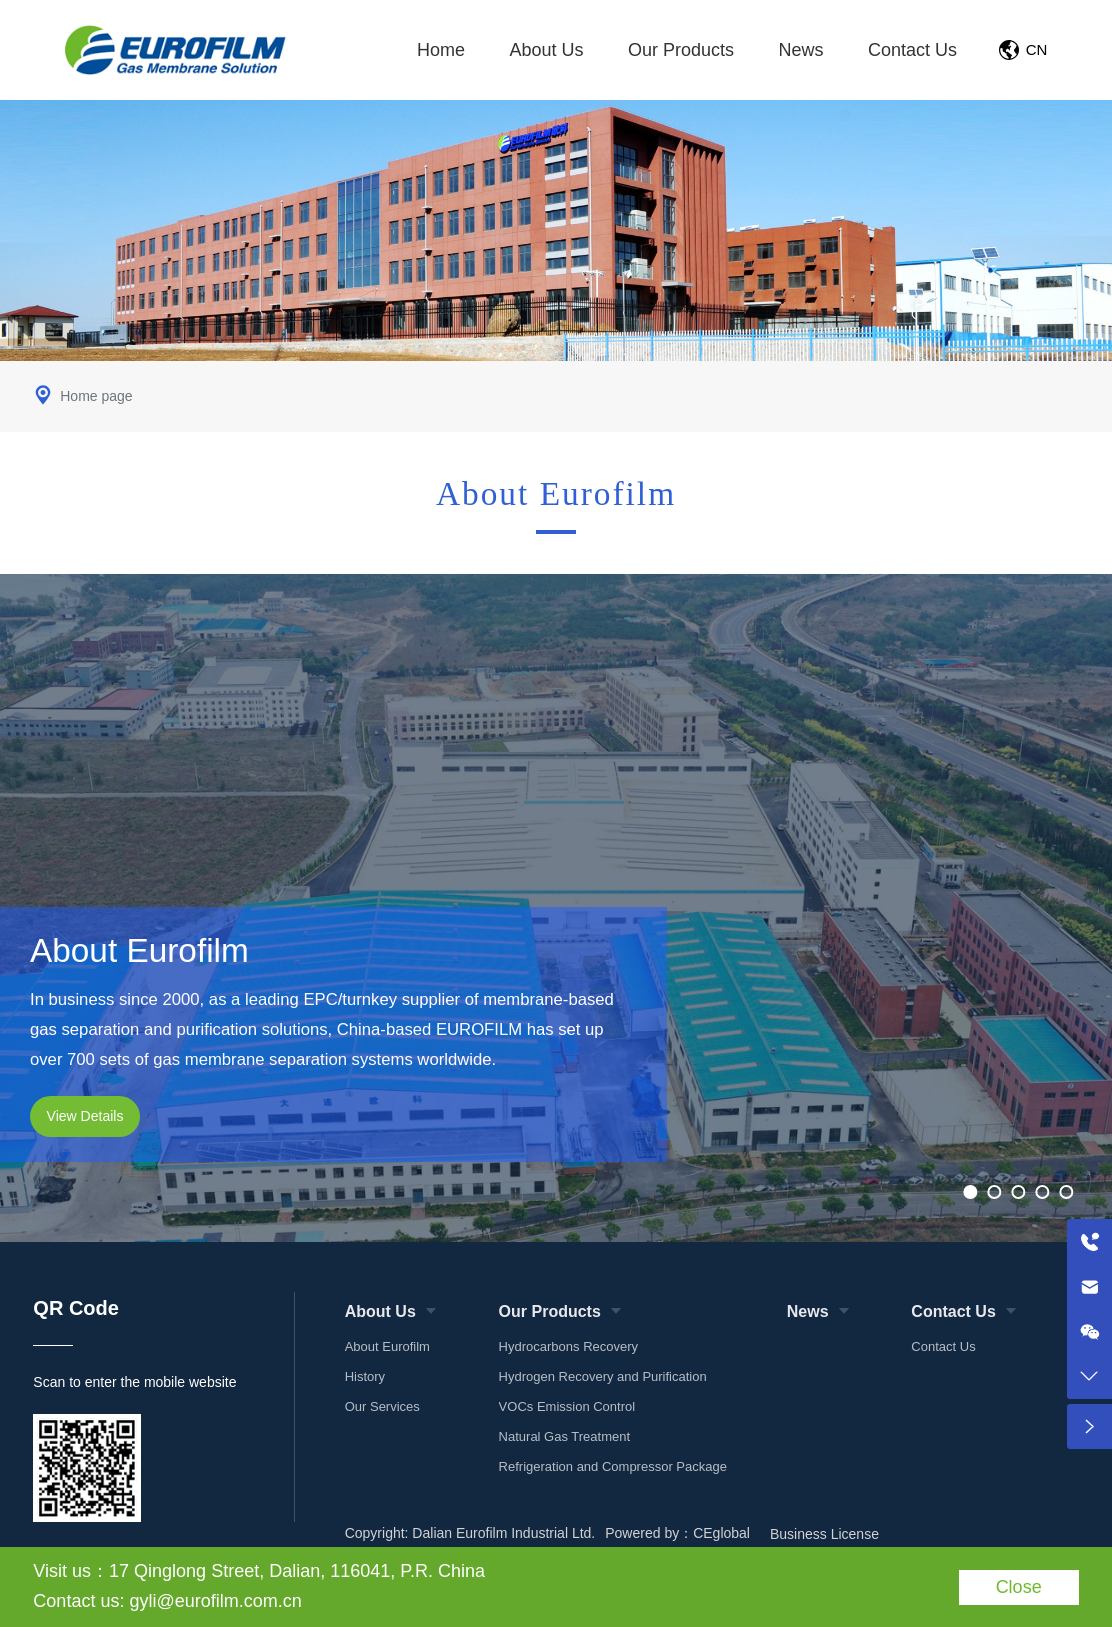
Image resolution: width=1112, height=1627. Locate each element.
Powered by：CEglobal (677, 1533)
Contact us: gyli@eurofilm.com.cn (167, 1601)
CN (1037, 49)
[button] (971, 1192)
